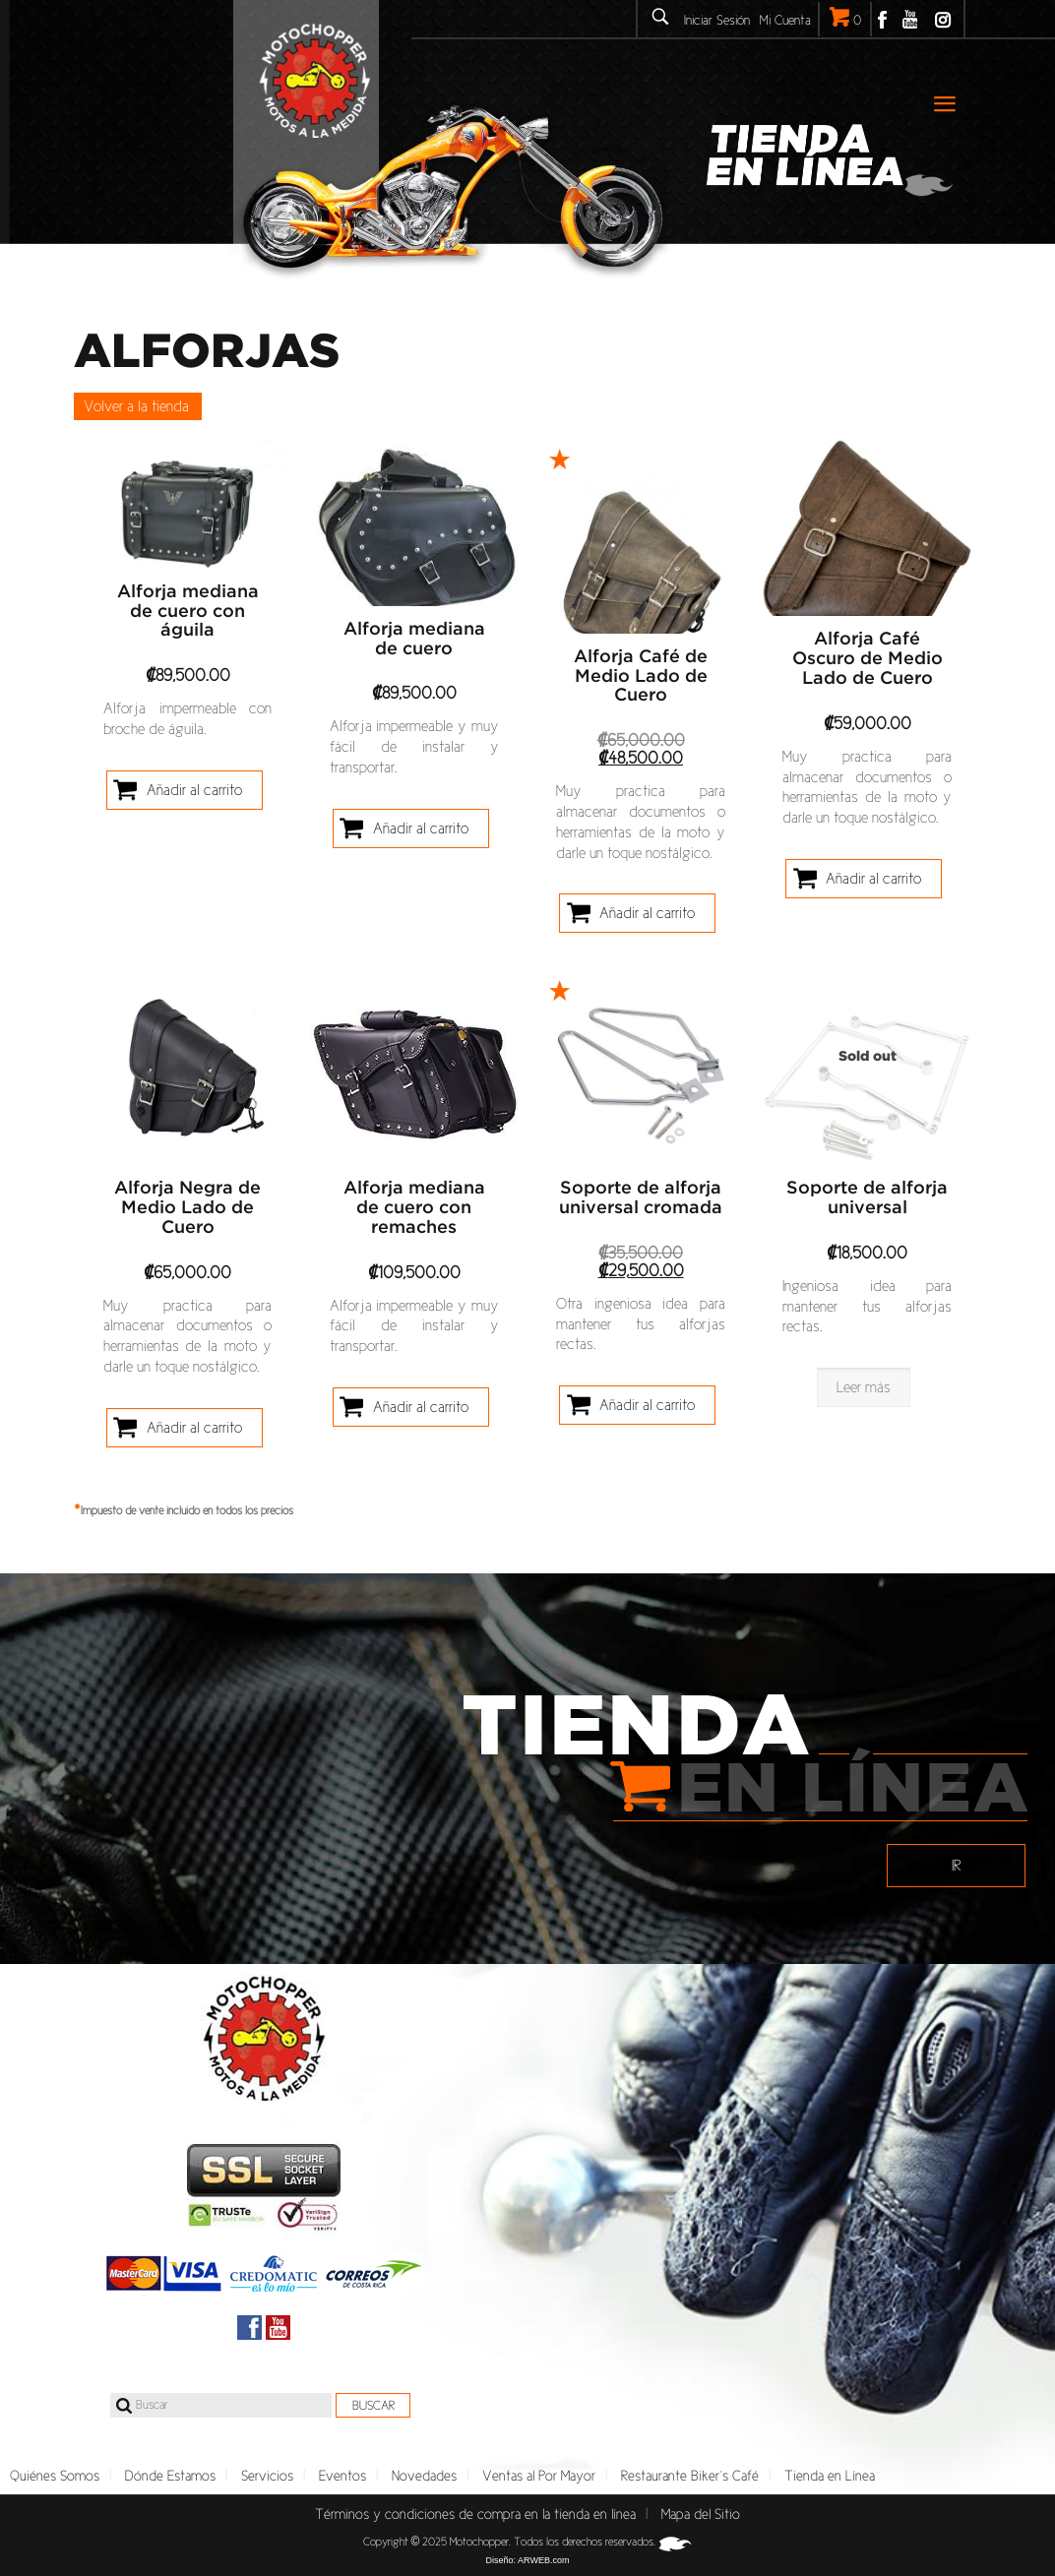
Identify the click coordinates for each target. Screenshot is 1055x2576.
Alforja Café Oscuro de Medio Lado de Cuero (867, 659)
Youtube (910, 19)
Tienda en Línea (829, 2476)
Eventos (342, 2476)
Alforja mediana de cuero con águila (188, 612)
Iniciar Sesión (717, 20)
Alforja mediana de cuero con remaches (414, 1208)
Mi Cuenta (785, 20)
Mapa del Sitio (700, 2514)
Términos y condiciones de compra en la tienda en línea (475, 2514)
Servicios (267, 2476)
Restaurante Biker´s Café (690, 2476)
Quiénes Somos (54, 2476)
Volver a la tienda (136, 406)
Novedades (424, 2476)
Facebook (882, 19)
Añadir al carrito (194, 789)
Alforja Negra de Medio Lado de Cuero (187, 1208)
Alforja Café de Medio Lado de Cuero (641, 677)
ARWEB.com (543, 2560)
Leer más (864, 1387)
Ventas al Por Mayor (538, 2476)
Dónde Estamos (170, 2476)
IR (957, 1865)
